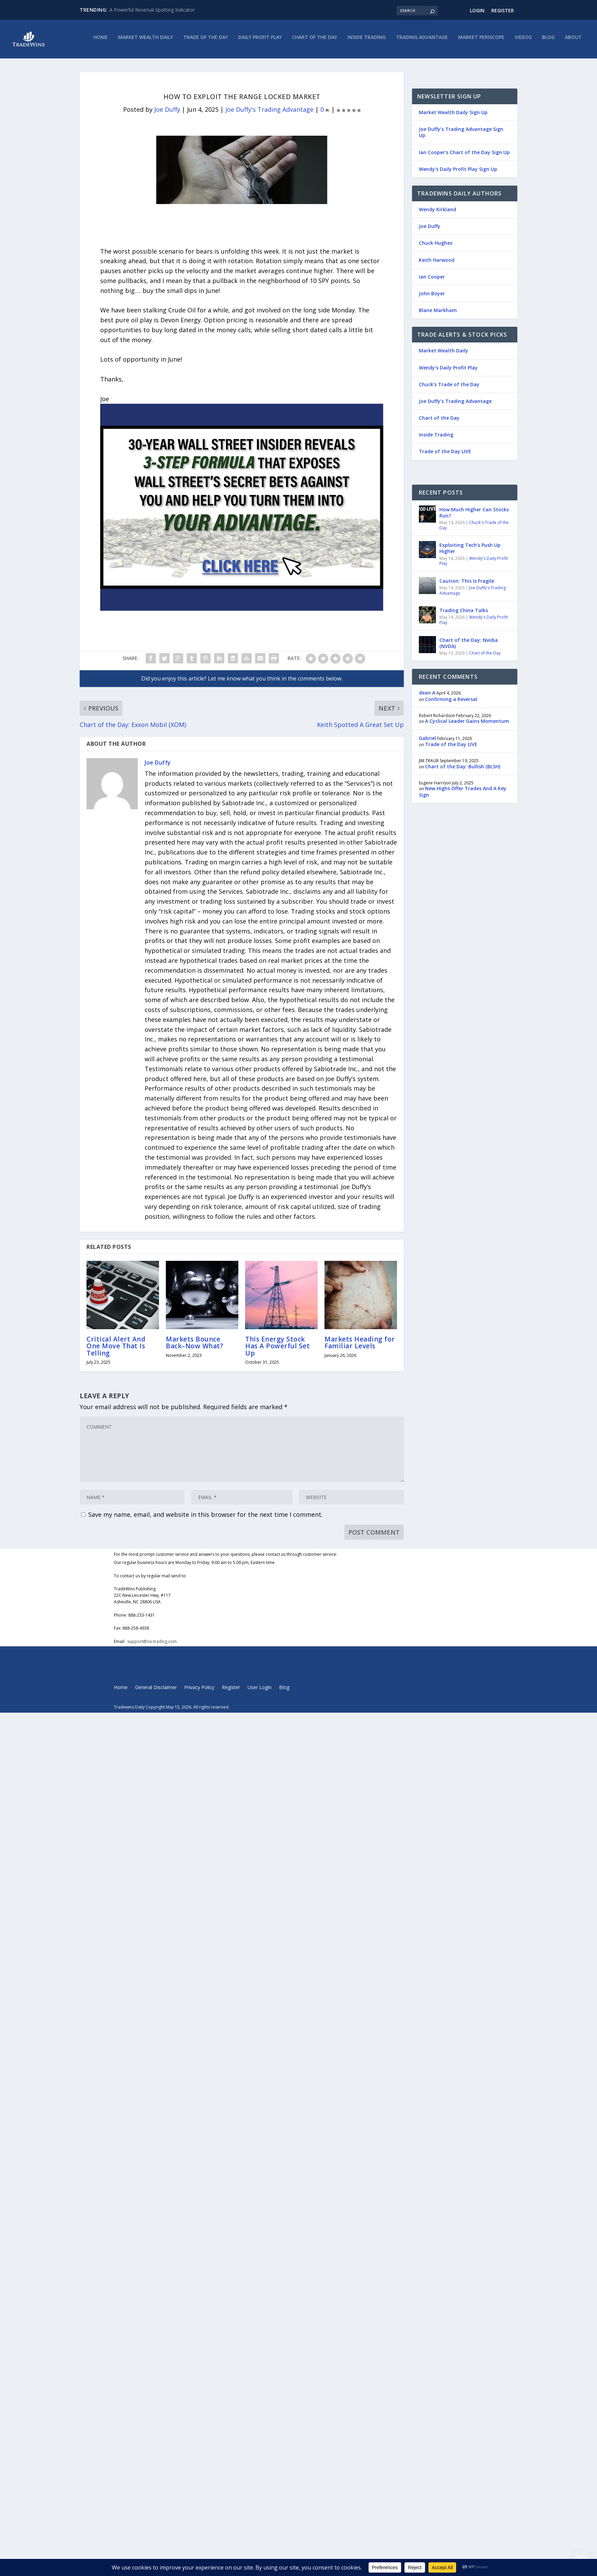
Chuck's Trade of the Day (474, 529)
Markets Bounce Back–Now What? (194, 1346)
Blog (548, 41)
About (573, 41)
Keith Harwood (436, 263)
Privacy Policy (199, 1691)
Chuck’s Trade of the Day (449, 388)
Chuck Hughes (435, 246)
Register (502, 10)
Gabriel (427, 741)
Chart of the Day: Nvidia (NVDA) (468, 646)
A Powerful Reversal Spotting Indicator (152, 9)
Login (477, 10)
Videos (523, 41)
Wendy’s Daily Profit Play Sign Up (458, 173)
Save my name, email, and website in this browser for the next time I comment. (205, 1518)
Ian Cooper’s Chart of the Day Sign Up (464, 155)
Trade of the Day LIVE (445, 455)
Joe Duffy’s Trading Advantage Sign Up (461, 136)
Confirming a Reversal (451, 703)
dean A (427, 696)
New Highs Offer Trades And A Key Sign (462, 795)
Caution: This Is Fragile (466, 584)
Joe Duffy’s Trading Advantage (455, 405)
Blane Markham (438, 314)
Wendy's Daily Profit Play (473, 564)
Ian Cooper (432, 280)
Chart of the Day (314, 41)
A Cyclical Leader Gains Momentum (467, 724)
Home (100, 41)
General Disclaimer (156, 1691)
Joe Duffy (167, 113)
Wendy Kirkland (437, 213)
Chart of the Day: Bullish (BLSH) (462, 770)
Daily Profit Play (260, 41)
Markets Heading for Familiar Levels (359, 1346)
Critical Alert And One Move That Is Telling (116, 1349)
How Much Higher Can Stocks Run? (474, 516)
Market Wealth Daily (145, 41)
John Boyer (432, 297)
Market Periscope (481, 41)
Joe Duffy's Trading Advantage (269, 113)
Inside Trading (366, 41)
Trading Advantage (422, 41)
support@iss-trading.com (152, 1645)
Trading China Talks (463, 614)
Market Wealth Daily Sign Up (453, 116)
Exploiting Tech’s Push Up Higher (470, 551)
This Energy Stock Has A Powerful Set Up (277, 1349)
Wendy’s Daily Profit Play (448, 371)
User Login (259, 1691)
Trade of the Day (205, 41)
